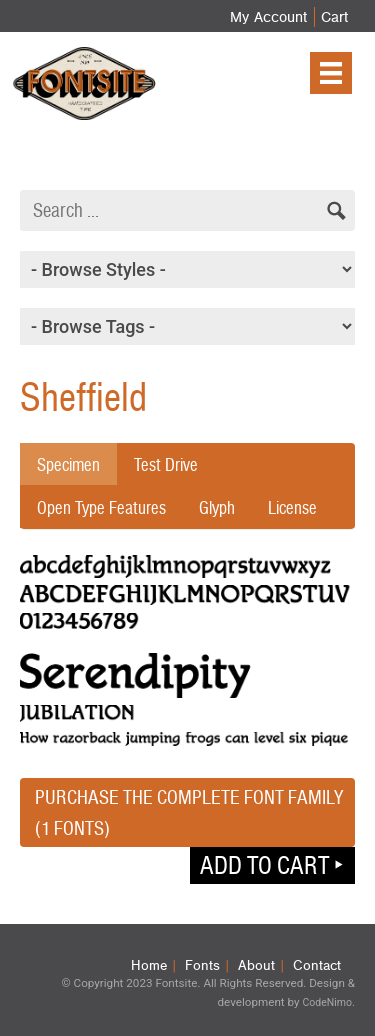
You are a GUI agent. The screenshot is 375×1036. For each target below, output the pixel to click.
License (292, 507)
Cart (334, 17)
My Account (268, 17)
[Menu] (331, 73)
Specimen (68, 464)
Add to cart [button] (264, 865)
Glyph (217, 507)
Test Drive (166, 464)
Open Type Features (101, 507)
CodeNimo (326, 1002)
